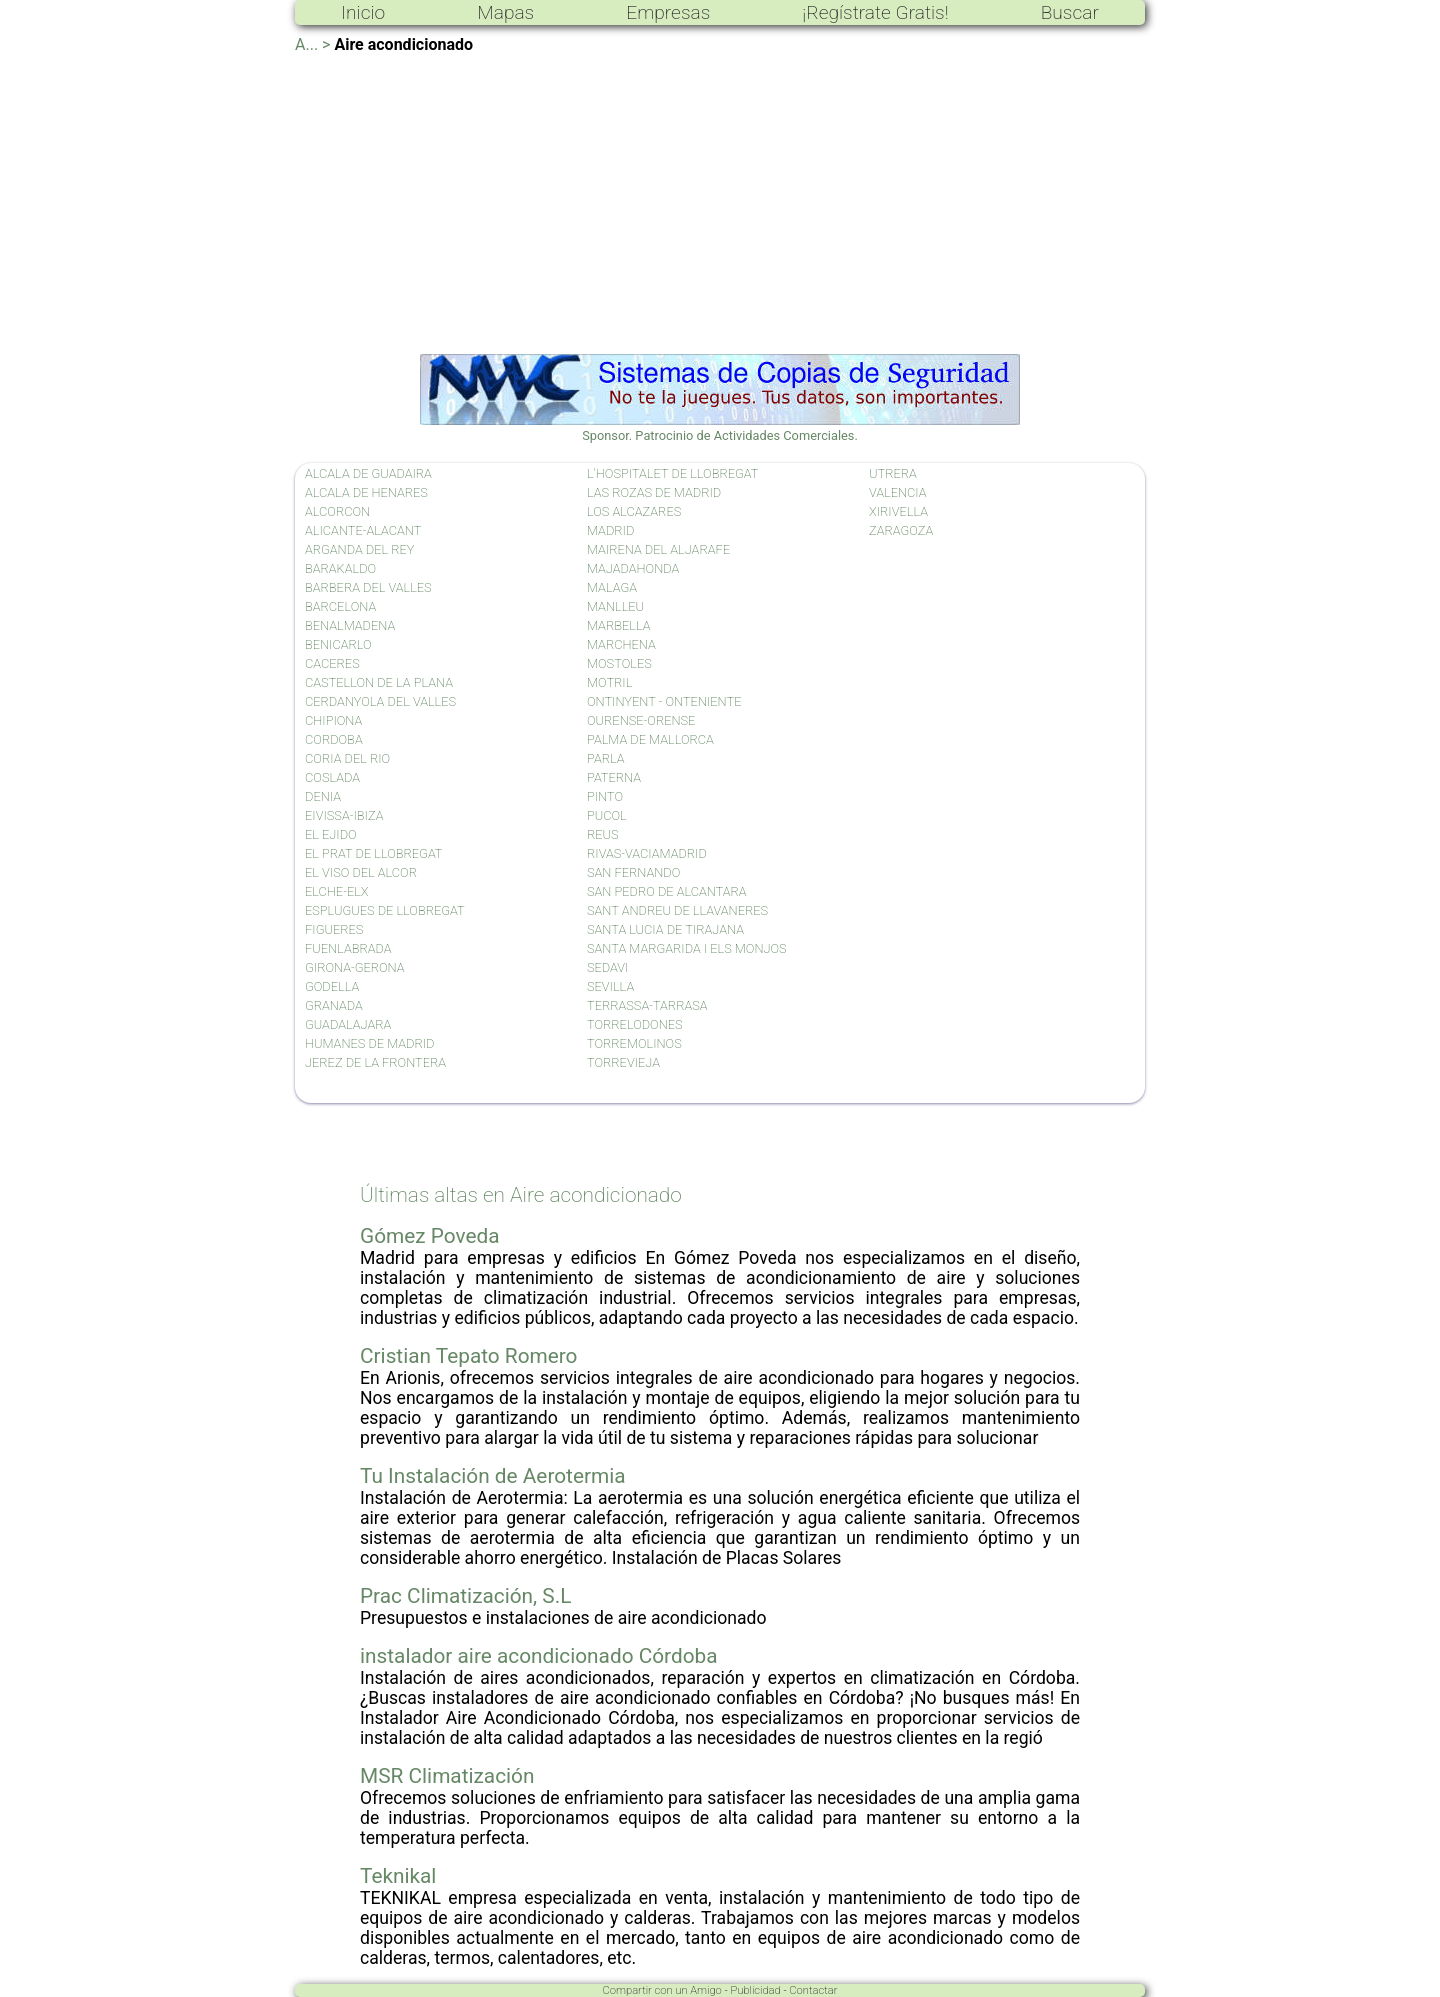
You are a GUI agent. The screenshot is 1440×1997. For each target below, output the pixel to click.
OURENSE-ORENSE (641, 720)
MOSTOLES (619, 663)
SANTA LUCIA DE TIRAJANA (665, 929)
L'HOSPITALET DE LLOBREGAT (672, 473)
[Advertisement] (720, 204)
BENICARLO (338, 644)
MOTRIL (609, 682)
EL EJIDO (331, 834)
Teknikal (398, 1876)
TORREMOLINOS (634, 1043)
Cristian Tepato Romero (468, 1356)
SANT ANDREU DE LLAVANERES (677, 910)
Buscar (1070, 12)
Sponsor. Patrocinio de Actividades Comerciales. (720, 428)
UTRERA (893, 473)
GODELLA (332, 986)
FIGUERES (334, 929)
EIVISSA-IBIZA (344, 815)
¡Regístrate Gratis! (875, 12)
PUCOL (607, 815)
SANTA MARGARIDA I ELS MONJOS (687, 948)
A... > (312, 44)
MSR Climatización (447, 1776)
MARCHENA (621, 644)
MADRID (610, 530)
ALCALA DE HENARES (366, 492)
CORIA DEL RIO (347, 758)
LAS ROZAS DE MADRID (654, 492)
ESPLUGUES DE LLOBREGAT (385, 910)
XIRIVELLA (898, 511)
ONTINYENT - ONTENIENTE (664, 701)
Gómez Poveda (429, 1236)
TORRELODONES (635, 1024)
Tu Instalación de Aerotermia (493, 1476)
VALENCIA (898, 492)
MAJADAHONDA (633, 568)
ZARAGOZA (901, 530)
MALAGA (612, 587)
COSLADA (332, 777)
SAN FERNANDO (633, 872)
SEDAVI (607, 967)
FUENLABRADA (348, 948)
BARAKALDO (340, 568)
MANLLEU (615, 606)
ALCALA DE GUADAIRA (368, 473)
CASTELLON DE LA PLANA (379, 682)
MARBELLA (618, 625)
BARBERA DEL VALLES (368, 587)
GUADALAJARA (348, 1024)
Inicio (363, 12)
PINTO (605, 796)
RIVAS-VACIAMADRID (647, 853)
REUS (603, 834)
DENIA (323, 796)
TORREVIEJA (623, 1062)
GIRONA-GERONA (355, 967)
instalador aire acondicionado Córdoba (538, 1656)
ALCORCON (337, 511)
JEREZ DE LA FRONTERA (375, 1062)
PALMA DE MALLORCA (650, 739)
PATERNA (614, 777)
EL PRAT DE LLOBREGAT (374, 853)
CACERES (332, 663)
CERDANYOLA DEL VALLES (380, 701)
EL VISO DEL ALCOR (361, 872)
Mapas (505, 12)
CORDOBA (334, 739)
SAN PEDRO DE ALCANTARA (667, 891)
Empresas (668, 12)
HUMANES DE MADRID (369, 1043)
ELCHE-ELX (337, 891)
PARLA (606, 758)
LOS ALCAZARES (634, 511)
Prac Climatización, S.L (465, 1596)
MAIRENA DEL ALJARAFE (658, 549)
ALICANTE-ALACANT (363, 530)
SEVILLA (610, 986)
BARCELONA (340, 606)
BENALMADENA (350, 625)
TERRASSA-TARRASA (647, 1005)
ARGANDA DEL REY (359, 549)
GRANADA (334, 1005)
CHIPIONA (333, 720)
